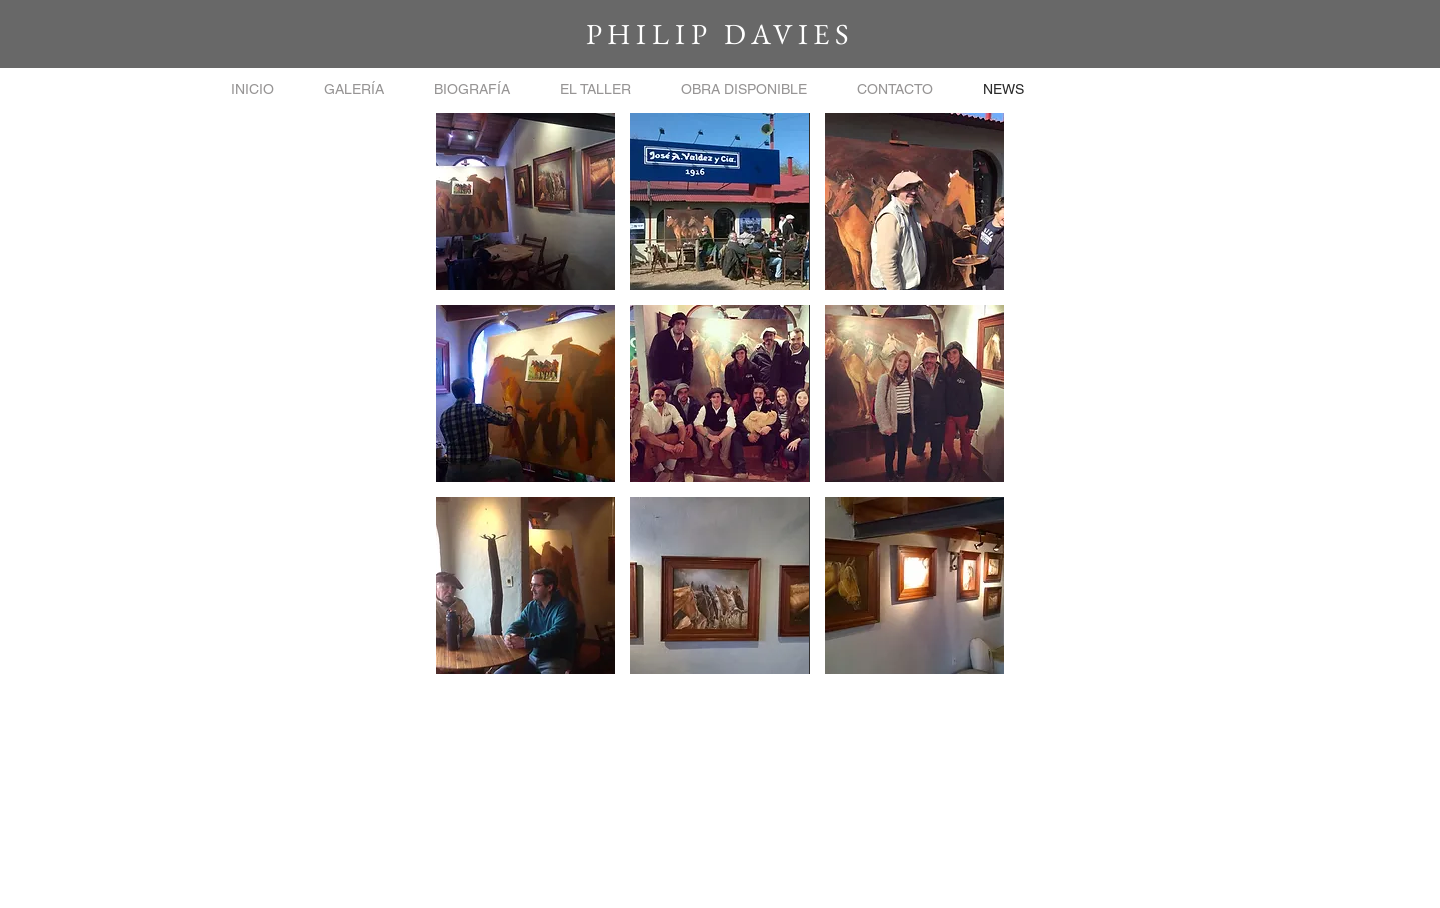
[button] (354, 89)
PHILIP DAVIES (720, 34)
